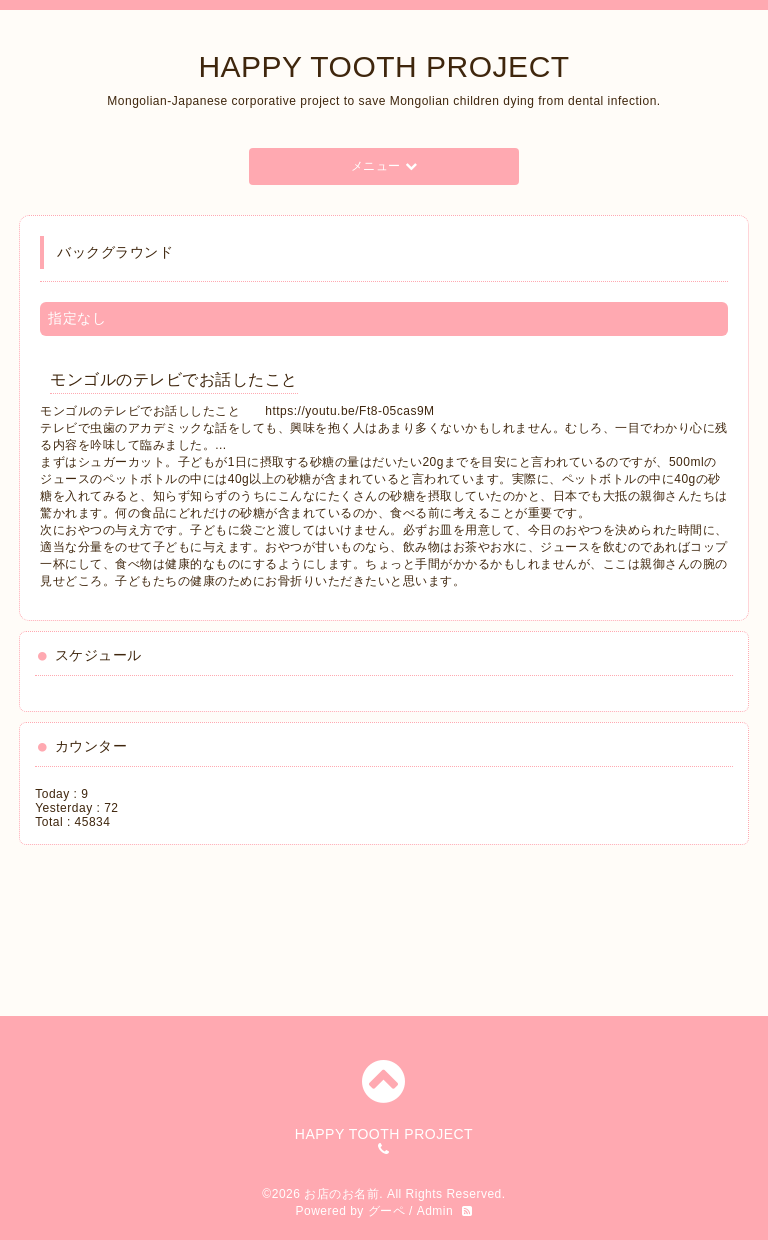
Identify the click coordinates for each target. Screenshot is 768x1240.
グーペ (387, 1211)
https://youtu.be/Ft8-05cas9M (349, 411)
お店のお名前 (341, 1194)
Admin (435, 1211)
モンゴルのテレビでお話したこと (174, 379)
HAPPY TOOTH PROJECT (383, 66)
